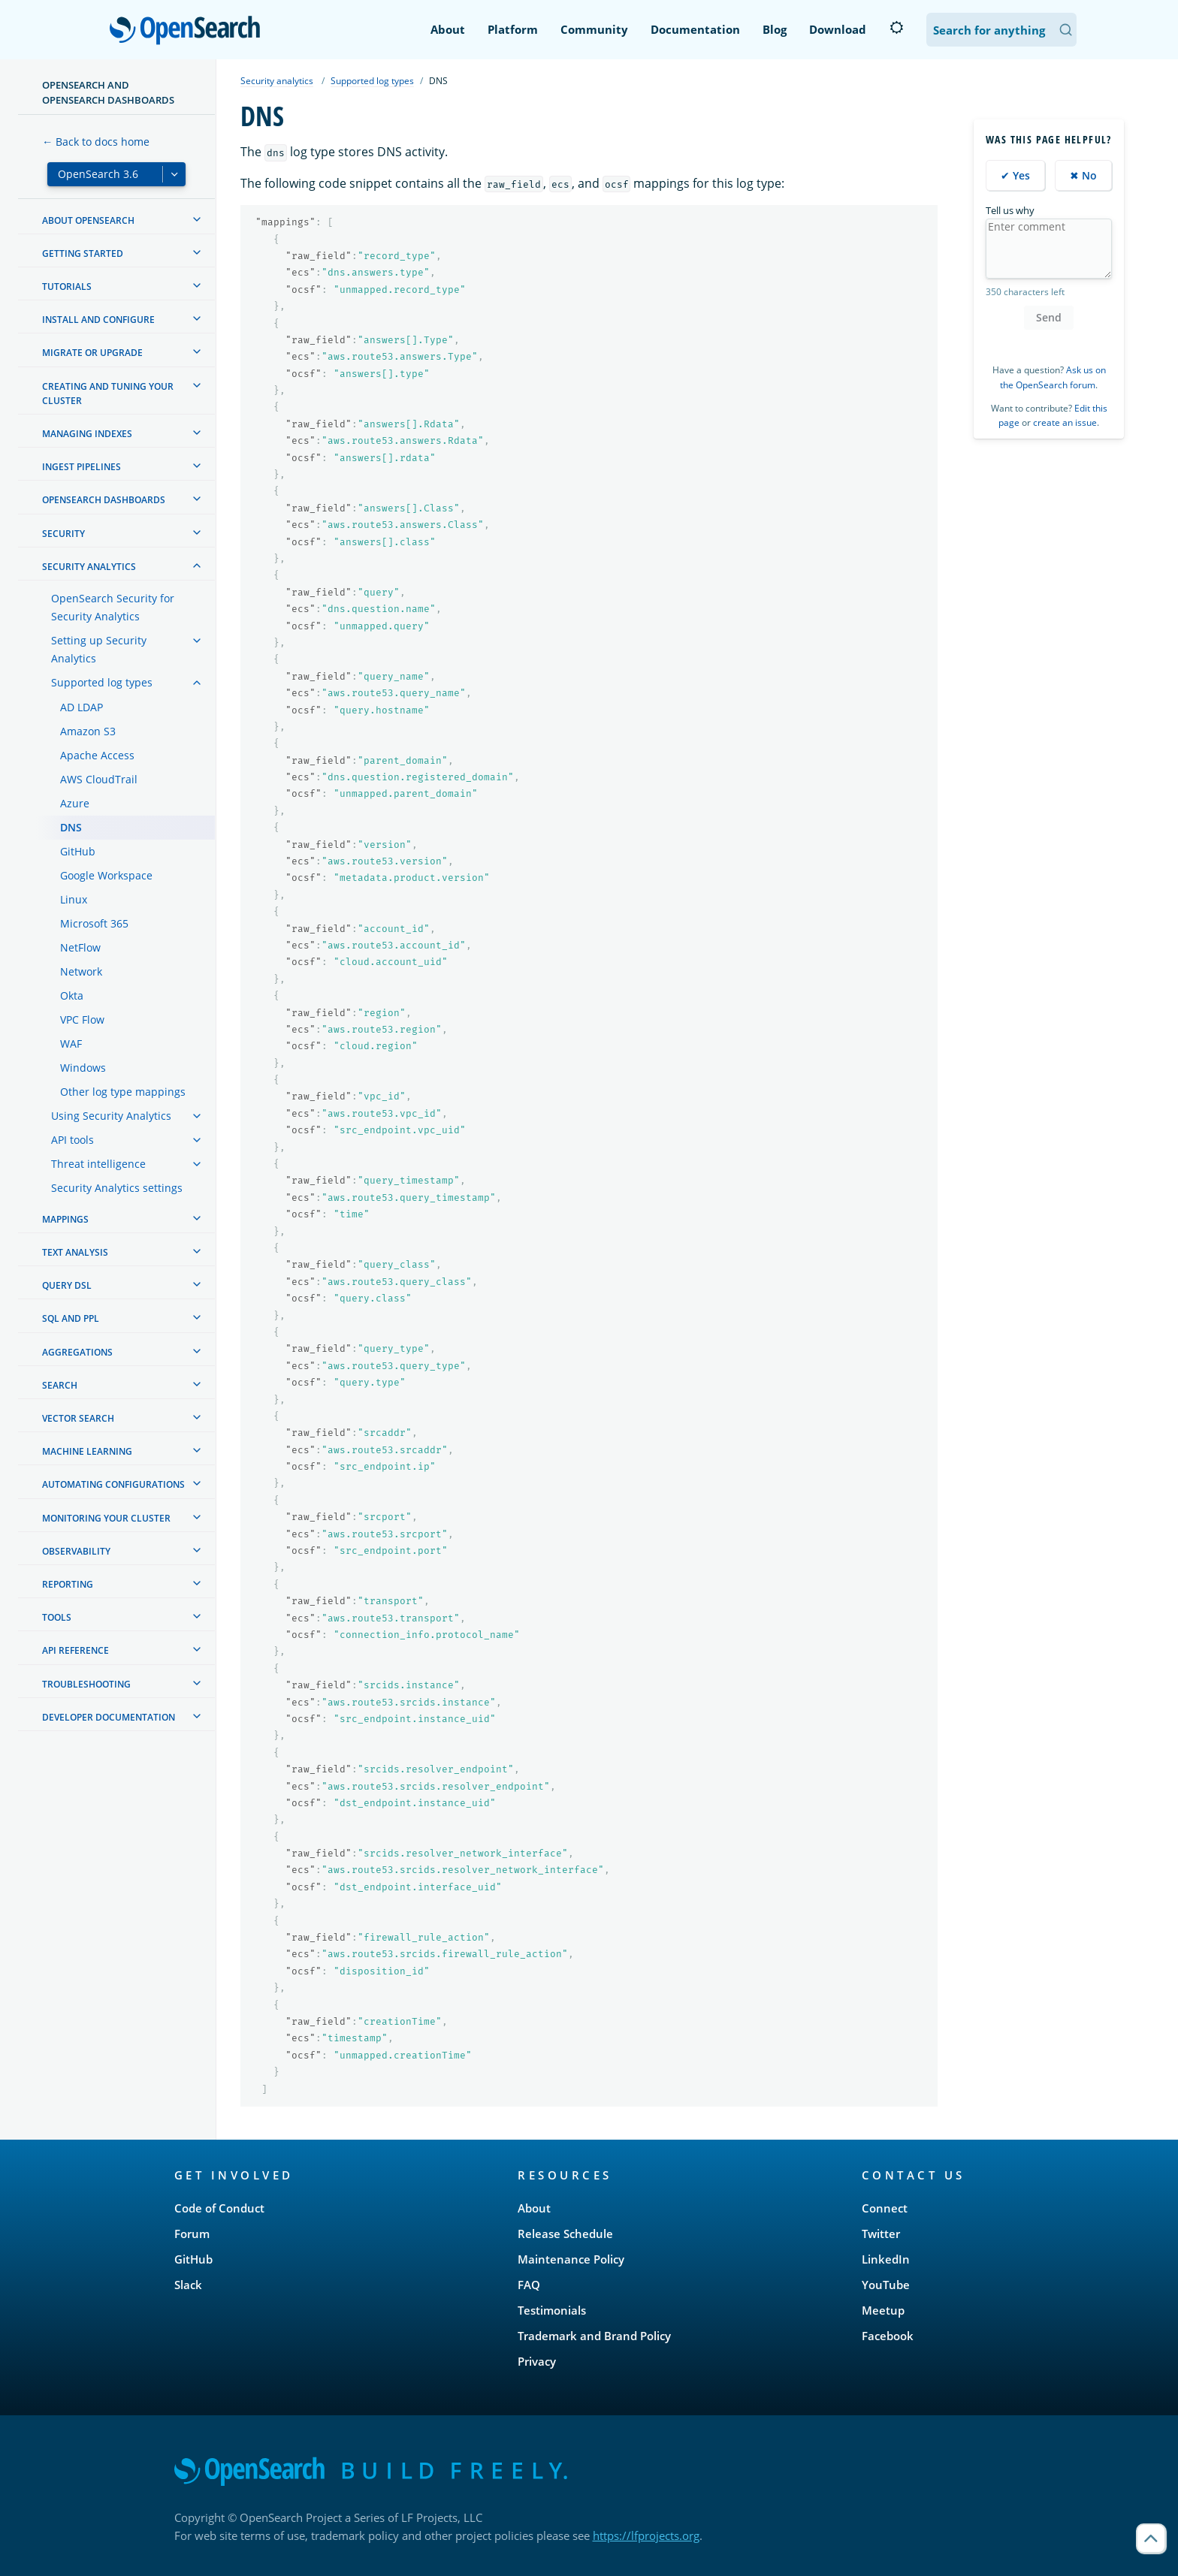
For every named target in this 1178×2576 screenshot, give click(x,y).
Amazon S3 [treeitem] (88, 731)
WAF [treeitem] (71, 1043)
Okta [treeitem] (71, 995)
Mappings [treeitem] (65, 1219)
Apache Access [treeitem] (97, 755)
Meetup (883, 2310)
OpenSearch (189, 31)
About (447, 29)
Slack (188, 2284)
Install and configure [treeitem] (98, 319)
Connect (885, 2208)
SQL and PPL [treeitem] (70, 1318)
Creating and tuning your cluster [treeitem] (108, 393)
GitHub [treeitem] (77, 851)
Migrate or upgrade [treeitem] (92, 352)
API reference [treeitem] (75, 1650)
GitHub (193, 2259)
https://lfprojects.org (646, 2535)
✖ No (1083, 175)
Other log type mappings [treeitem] (123, 1091)
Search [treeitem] (59, 1385)
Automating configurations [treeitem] (113, 1484)
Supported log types (372, 80)
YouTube (886, 2284)
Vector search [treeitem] (78, 1418)
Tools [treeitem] (56, 1617)
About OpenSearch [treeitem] (88, 220)
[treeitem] (197, 219)
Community (594, 29)
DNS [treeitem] (71, 827)
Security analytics (276, 80)
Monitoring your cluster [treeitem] (106, 1518)
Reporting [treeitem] (67, 1584)
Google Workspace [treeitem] (106, 875)
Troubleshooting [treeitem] (86, 1684)
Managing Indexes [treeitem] (87, 433)
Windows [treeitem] (83, 1067)
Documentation (695, 29)
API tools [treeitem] (72, 1140)
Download (837, 29)
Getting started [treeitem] (82, 253)
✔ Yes (1015, 175)
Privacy (537, 2361)
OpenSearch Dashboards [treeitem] (103, 499)
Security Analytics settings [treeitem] (117, 1188)
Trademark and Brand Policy (594, 2335)
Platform (513, 29)
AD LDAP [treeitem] (81, 707)
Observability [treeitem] (76, 1551)
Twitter (881, 2233)
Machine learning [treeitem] (87, 1451)
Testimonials (552, 2310)
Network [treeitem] (81, 971)
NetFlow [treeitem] (80, 947)
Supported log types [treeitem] (102, 682)
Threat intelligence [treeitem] (98, 1164)
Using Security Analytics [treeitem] (111, 1116)
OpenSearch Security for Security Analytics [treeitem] (112, 607)
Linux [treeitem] (73, 899)
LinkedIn (886, 2259)
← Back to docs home (96, 141)
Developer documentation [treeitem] (108, 1717)
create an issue (1065, 422)
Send (1049, 317)
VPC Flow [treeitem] (82, 1019)
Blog (775, 29)
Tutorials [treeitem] (67, 286)
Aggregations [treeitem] (77, 1352)
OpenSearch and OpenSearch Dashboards (108, 92)
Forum (192, 2233)
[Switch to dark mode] (896, 27)
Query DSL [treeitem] (67, 1285)
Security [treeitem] (63, 533)
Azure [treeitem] (74, 803)
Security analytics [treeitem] (89, 566)
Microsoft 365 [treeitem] (94, 923)
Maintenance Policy (571, 2259)
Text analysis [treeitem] (75, 1252)
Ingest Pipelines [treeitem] (81, 466)
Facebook (888, 2335)
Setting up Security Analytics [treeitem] (98, 649)
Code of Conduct (219, 2208)
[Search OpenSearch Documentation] (1001, 30)
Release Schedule (565, 2233)
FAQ (529, 2284)
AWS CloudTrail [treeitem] (98, 779)
